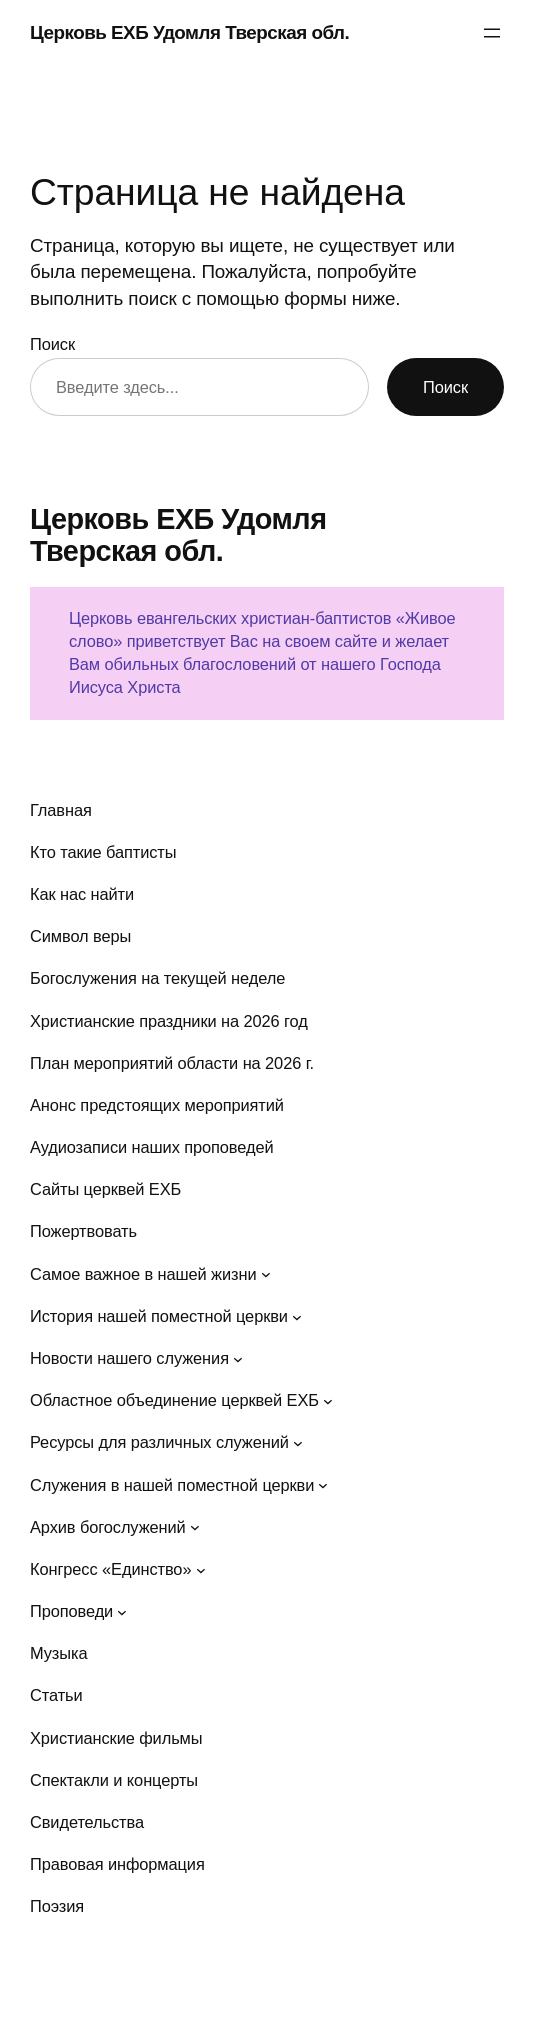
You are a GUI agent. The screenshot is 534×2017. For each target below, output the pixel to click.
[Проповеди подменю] (122, 1612)
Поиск (52, 344)
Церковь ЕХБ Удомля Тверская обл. (189, 32)
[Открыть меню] (492, 33)
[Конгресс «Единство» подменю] (201, 1569)
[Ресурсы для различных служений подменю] (298, 1443)
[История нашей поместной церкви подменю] (297, 1316)
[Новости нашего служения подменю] (238, 1359)
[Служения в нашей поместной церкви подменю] (323, 1485)
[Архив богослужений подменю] (195, 1527)
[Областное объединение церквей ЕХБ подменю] (328, 1401)
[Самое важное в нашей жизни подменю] (266, 1274)
